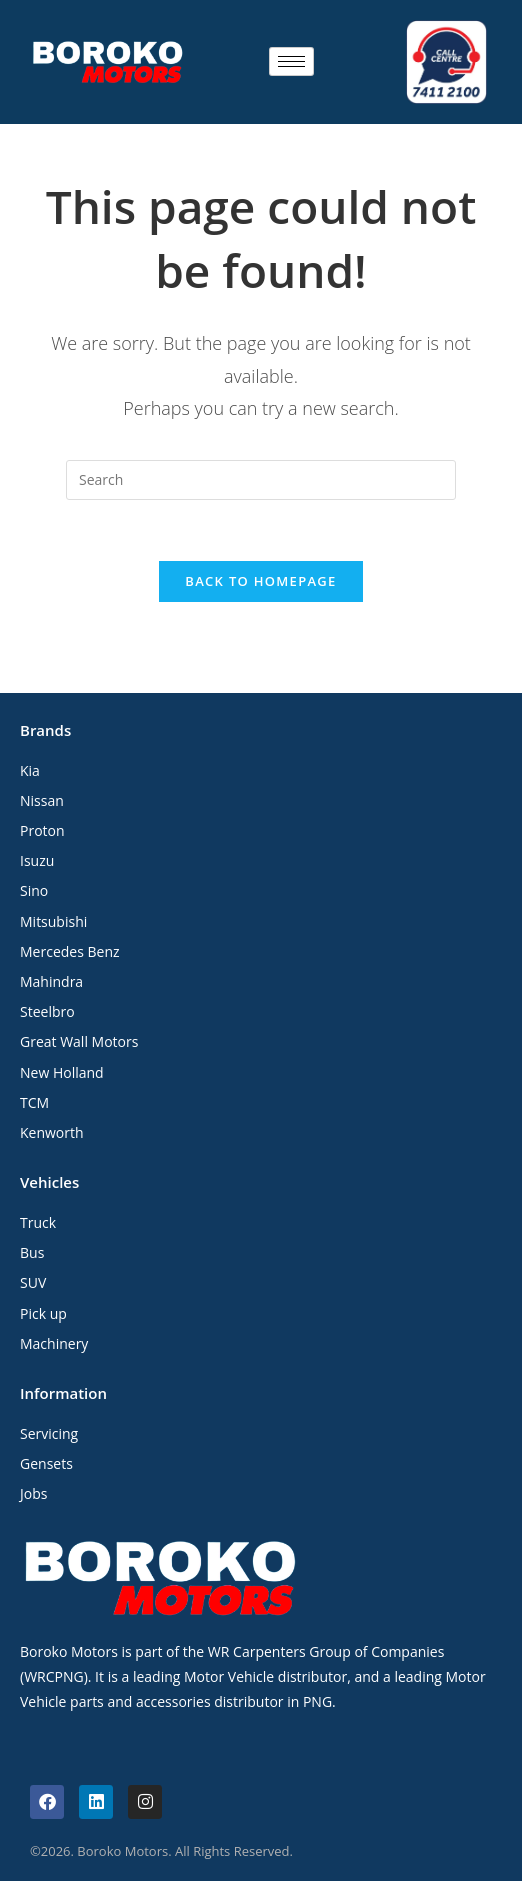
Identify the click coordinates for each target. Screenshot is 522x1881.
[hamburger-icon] (291, 61)
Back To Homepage (260, 581)
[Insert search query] (261, 480)
